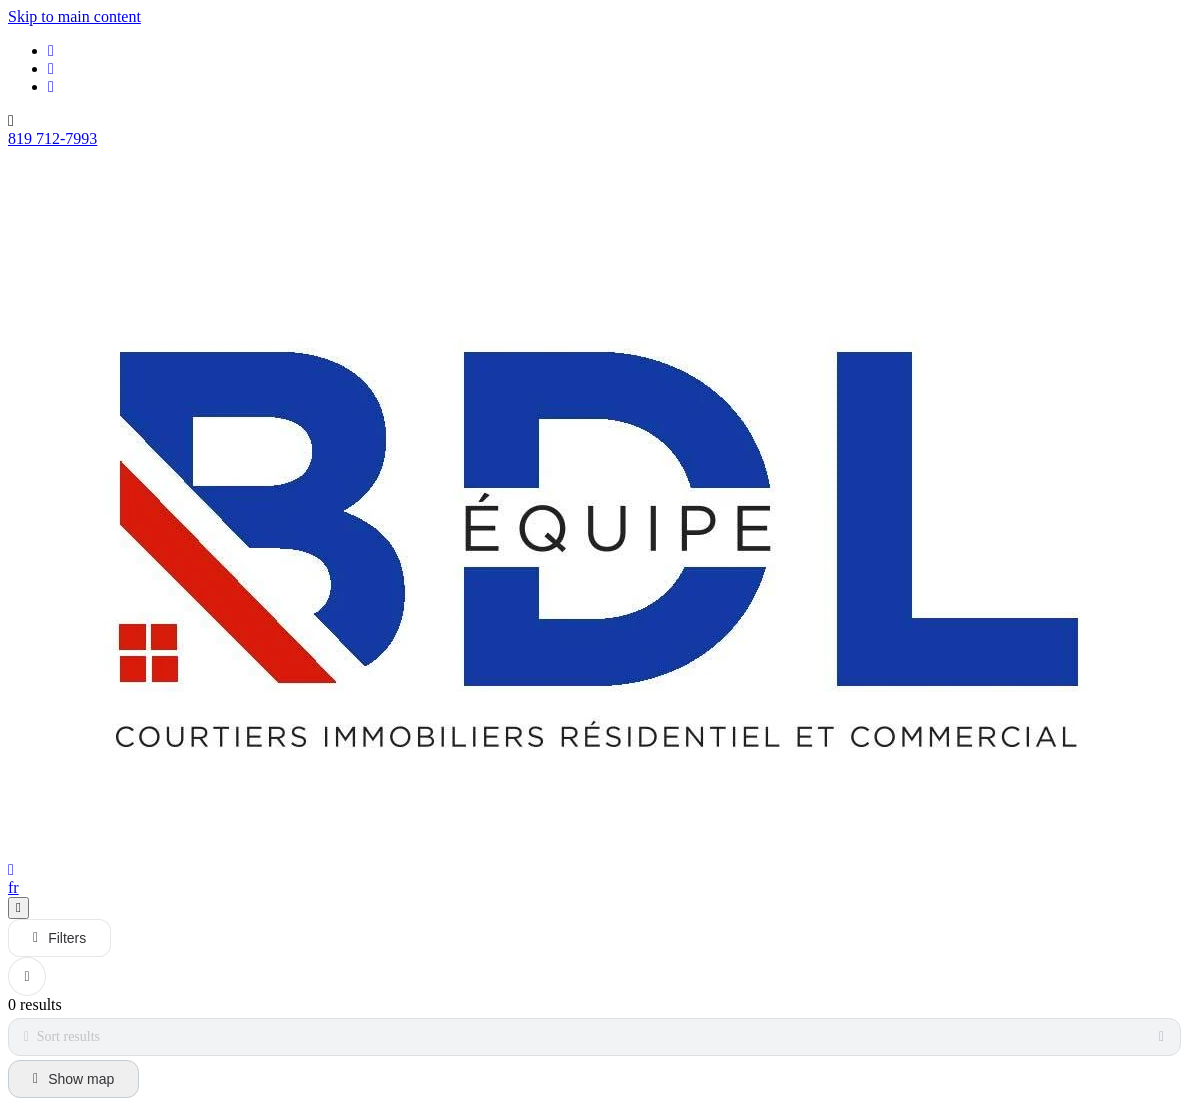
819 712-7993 (52, 138)
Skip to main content (74, 16)
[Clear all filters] (27, 976)
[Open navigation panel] (18, 908)
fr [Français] (13, 887)
